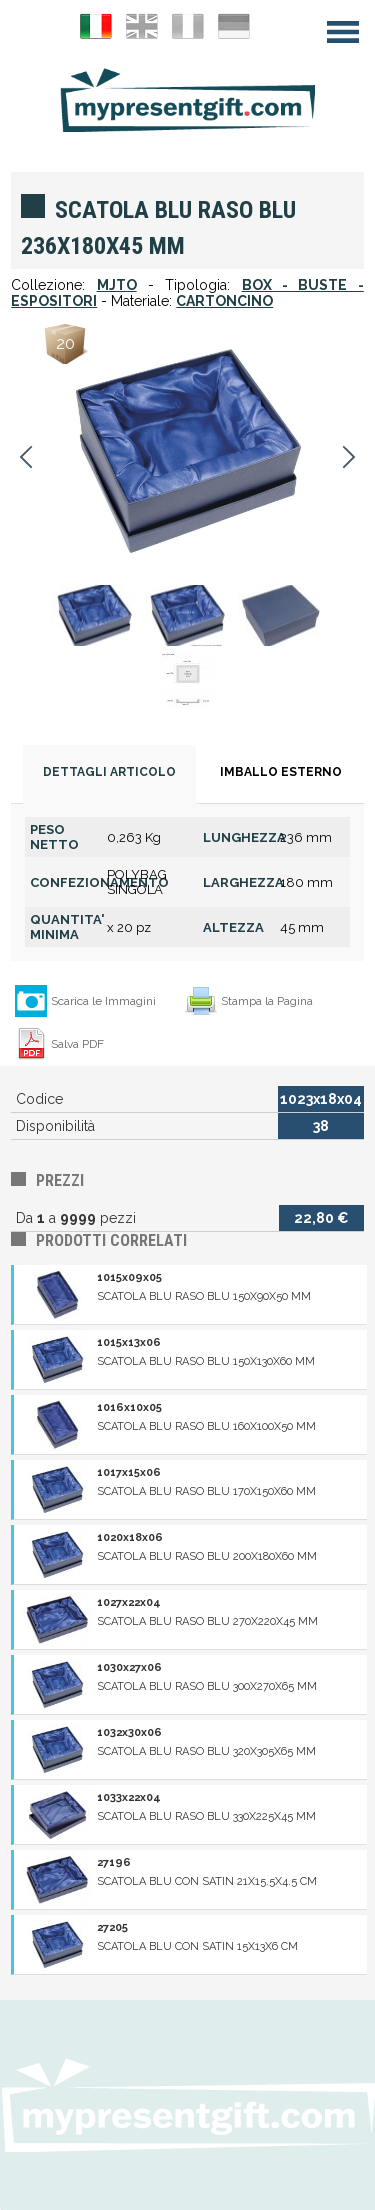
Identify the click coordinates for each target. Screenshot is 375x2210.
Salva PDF (77, 1044)
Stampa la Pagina (267, 1001)
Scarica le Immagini (103, 1001)
